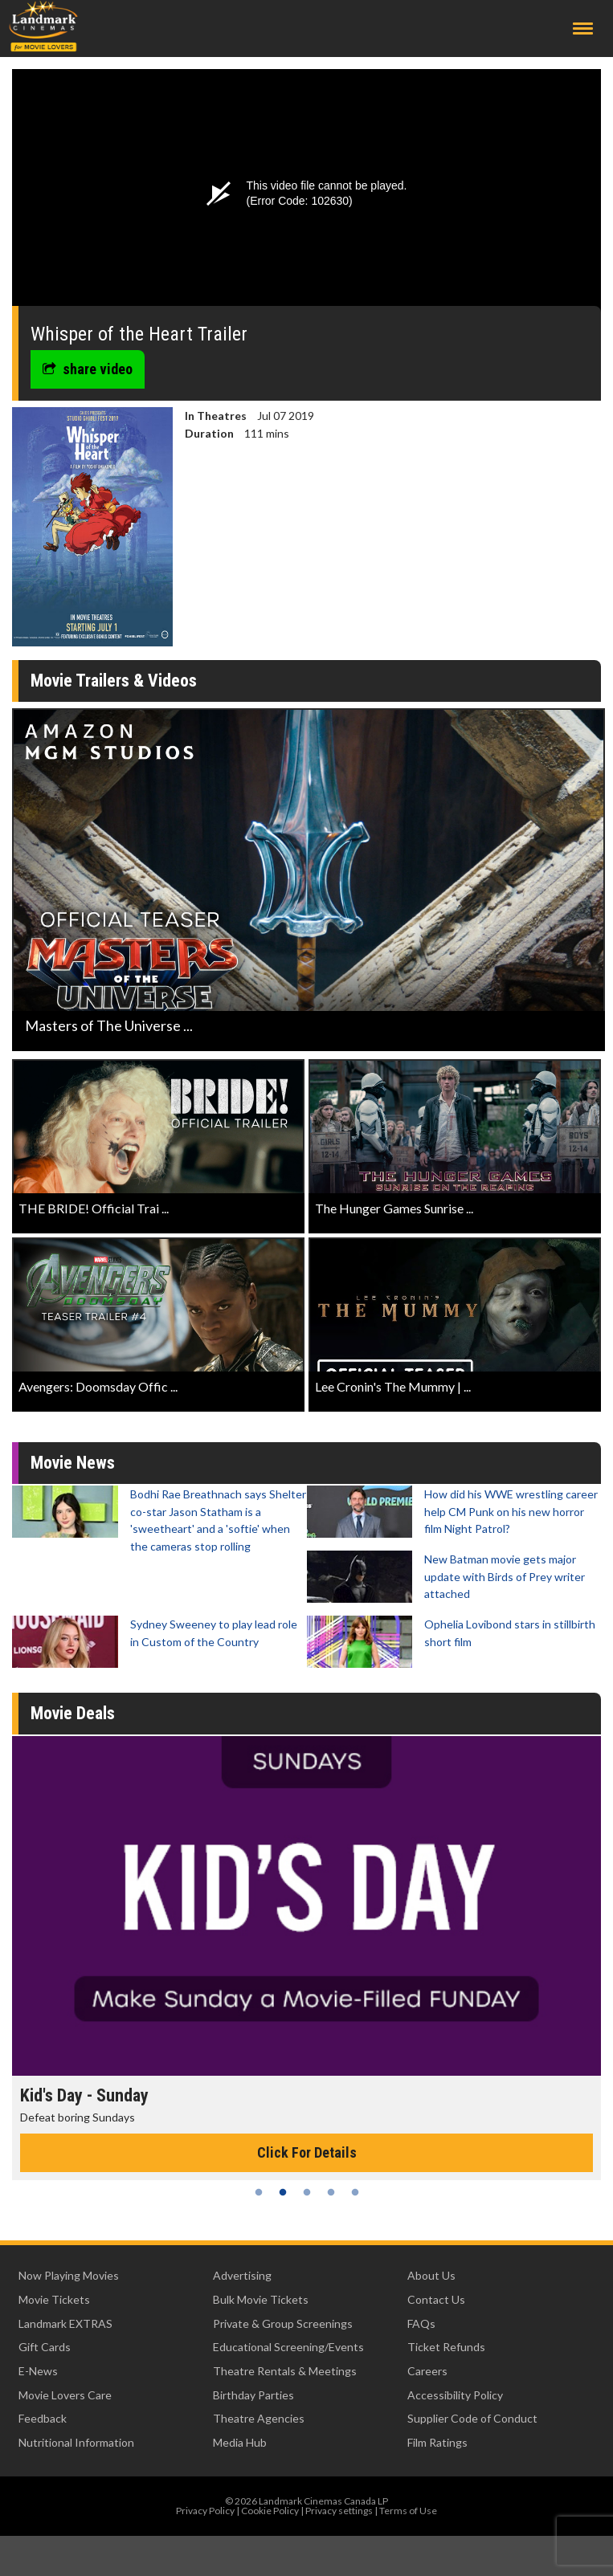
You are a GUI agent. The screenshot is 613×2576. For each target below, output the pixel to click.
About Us (431, 2275)
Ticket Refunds (446, 2347)
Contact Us (436, 2299)
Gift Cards (44, 2347)
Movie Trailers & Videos (114, 680)
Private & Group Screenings (283, 2323)
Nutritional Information (76, 2442)
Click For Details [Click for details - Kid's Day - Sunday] (307, 2152)
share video (88, 369)
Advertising (242, 2275)
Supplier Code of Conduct (472, 2418)
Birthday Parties (253, 2395)
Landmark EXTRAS (65, 2323)
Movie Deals (73, 1713)
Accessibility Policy (455, 2395)
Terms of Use (408, 2511)
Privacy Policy (205, 2511)
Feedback (42, 2418)
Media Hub (240, 2442)
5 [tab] (355, 2192)
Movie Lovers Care (65, 2395)
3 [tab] (307, 2192)
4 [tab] (331, 2192)
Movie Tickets (54, 2299)
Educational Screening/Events (288, 2347)
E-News (38, 2371)
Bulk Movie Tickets (261, 2299)
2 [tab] (283, 2192)
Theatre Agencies (258, 2418)
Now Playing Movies (68, 2275)
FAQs (421, 2323)
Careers (427, 2371)
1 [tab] (259, 2192)
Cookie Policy (270, 2511)
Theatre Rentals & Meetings (285, 2371)
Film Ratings (437, 2442)
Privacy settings (339, 2511)
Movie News (73, 1463)
